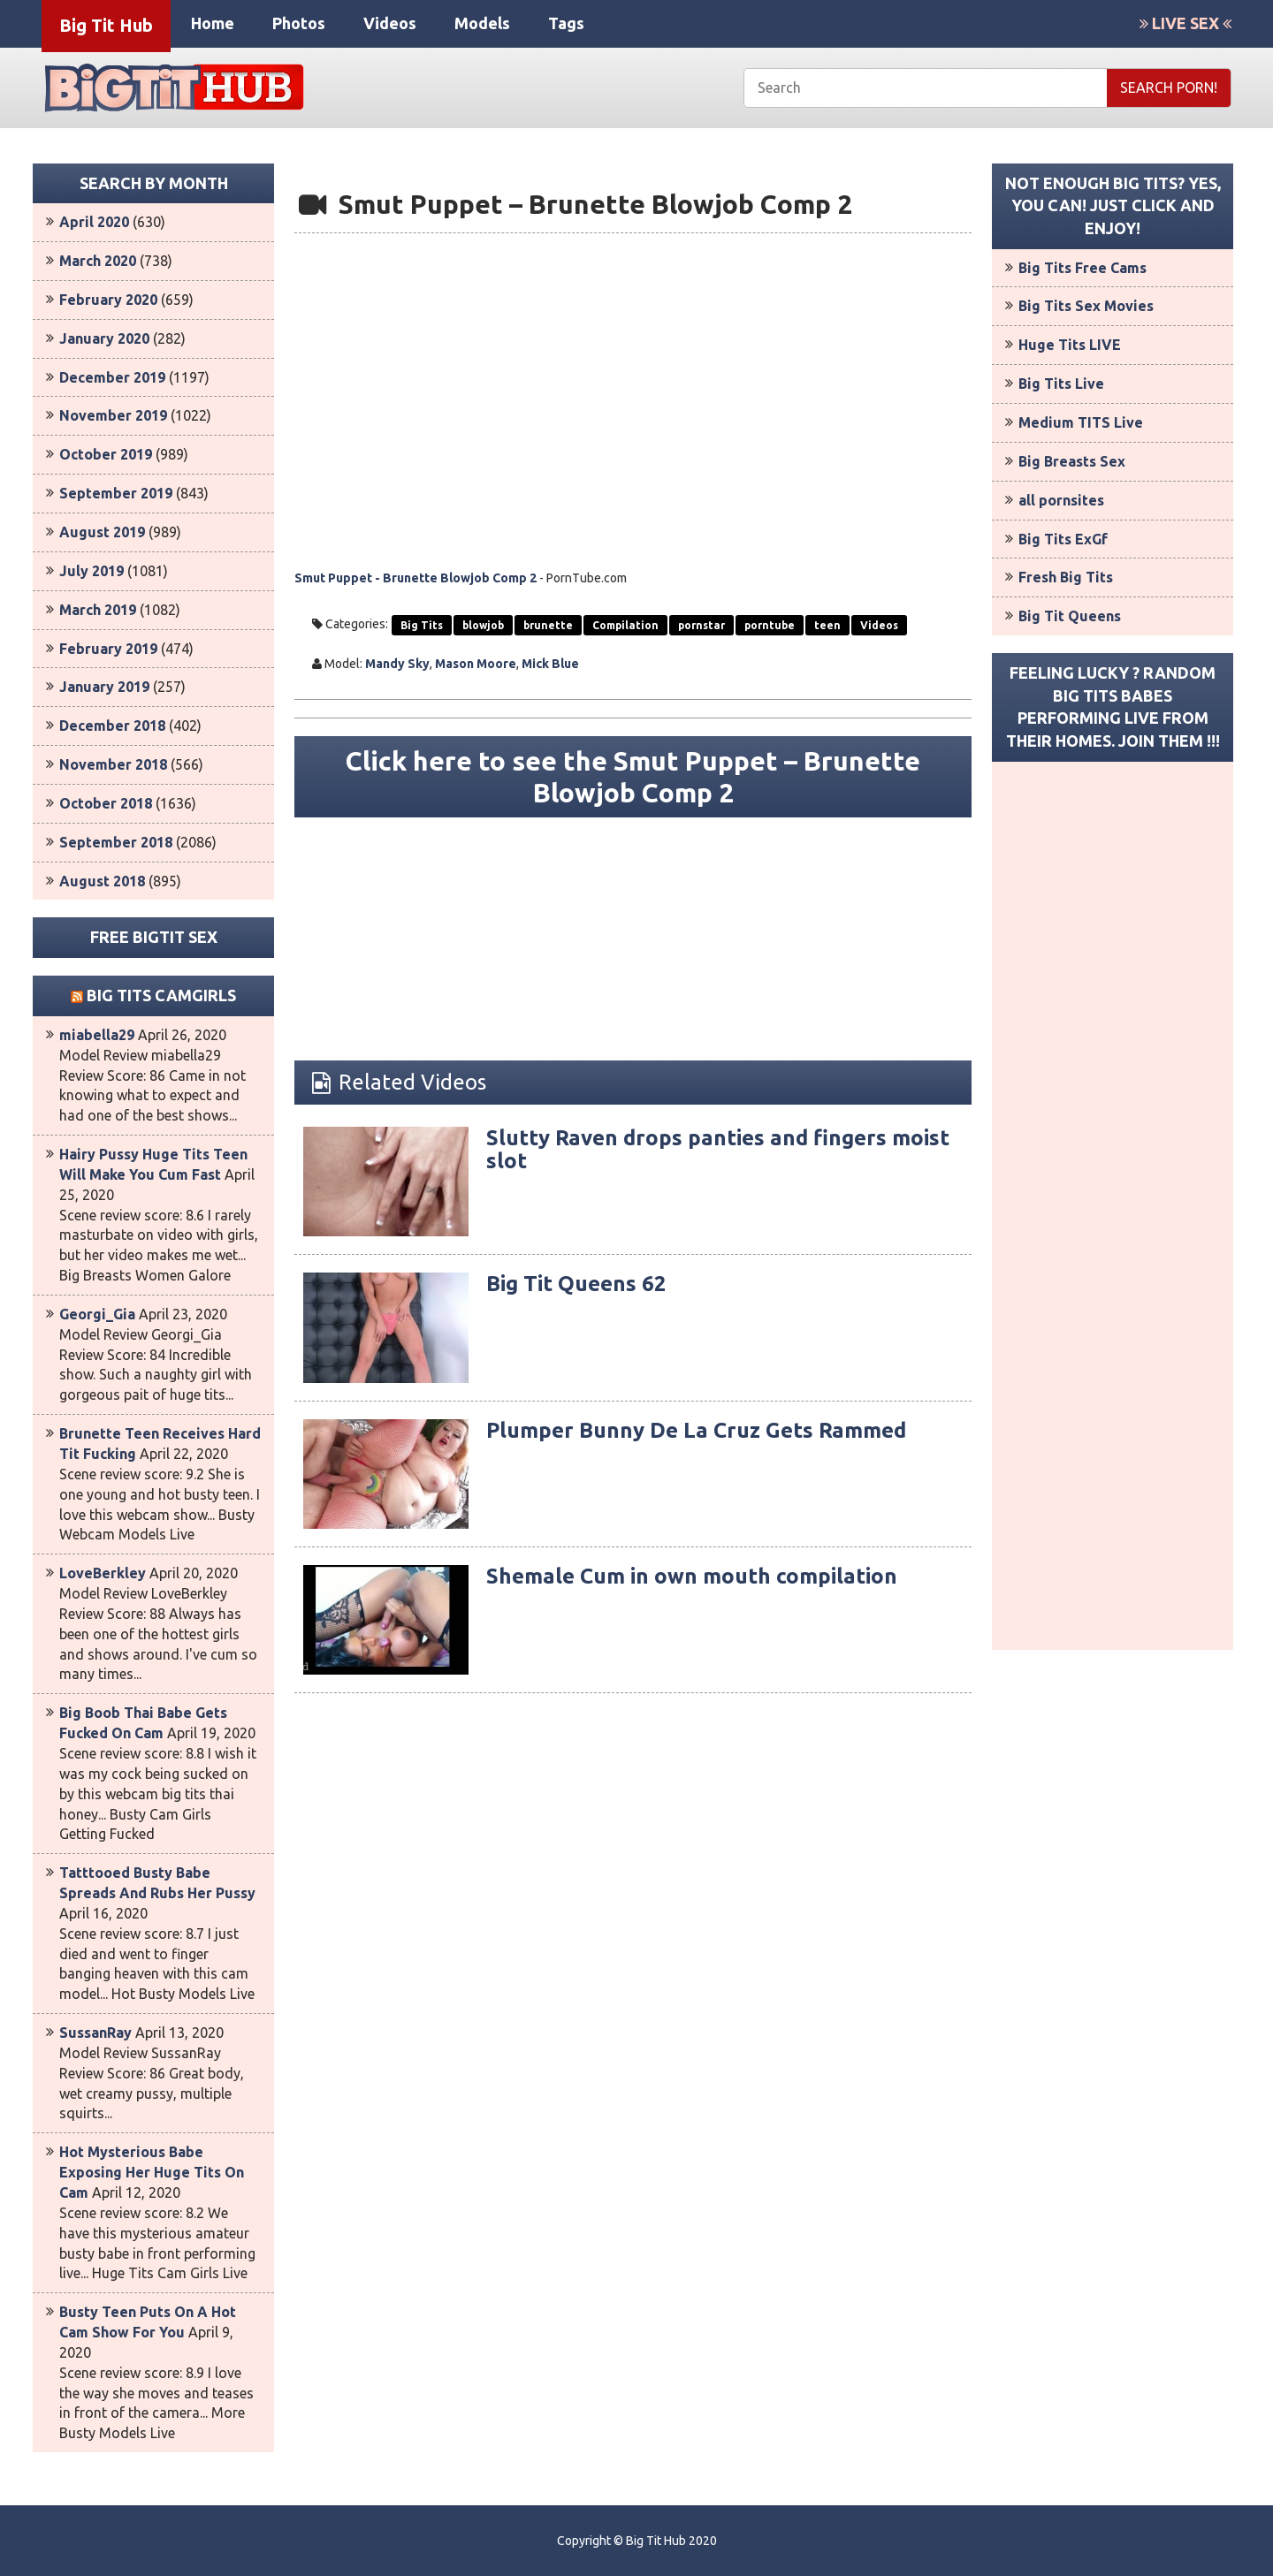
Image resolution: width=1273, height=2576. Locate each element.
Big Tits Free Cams (1082, 268)
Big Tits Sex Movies (1086, 306)
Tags (566, 23)
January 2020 (104, 338)
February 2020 (108, 300)
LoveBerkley (102, 1573)
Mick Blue (550, 664)
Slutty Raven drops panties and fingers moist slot (717, 1149)
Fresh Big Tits (1065, 577)
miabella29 (96, 1035)
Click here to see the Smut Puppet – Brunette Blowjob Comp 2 (633, 777)
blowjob (483, 625)
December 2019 (112, 377)
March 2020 (97, 261)
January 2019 (104, 687)
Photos (298, 23)
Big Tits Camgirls (161, 995)
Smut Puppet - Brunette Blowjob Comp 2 (415, 578)
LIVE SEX (1185, 23)
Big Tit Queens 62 (576, 1284)
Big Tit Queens (1069, 616)
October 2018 (105, 803)
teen (827, 625)
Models (482, 23)
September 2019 (115, 493)
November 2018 (113, 764)
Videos (389, 23)
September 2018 (115, 842)
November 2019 (113, 415)
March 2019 (97, 610)
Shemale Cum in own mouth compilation (691, 1576)
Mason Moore (475, 664)
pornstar (701, 625)
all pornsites (1061, 500)
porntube (769, 625)
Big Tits (421, 625)
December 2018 (112, 725)
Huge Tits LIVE (1069, 345)
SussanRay (95, 2032)
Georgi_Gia (97, 1314)
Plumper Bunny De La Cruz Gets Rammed (696, 1430)
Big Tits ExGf (1063, 539)
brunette (548, 625)
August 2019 (102, 532)
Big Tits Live (1061, 383)
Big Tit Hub (106, 25)
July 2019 (91, 571)
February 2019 (108, 649)
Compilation (625, 625)
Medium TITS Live (1080, 422)
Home (212, 23)
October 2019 (105, 454)
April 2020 (94, 222)
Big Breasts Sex (1071, 461)
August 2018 (102, 881)
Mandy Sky (397, 664)
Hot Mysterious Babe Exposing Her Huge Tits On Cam (151, 2172)
